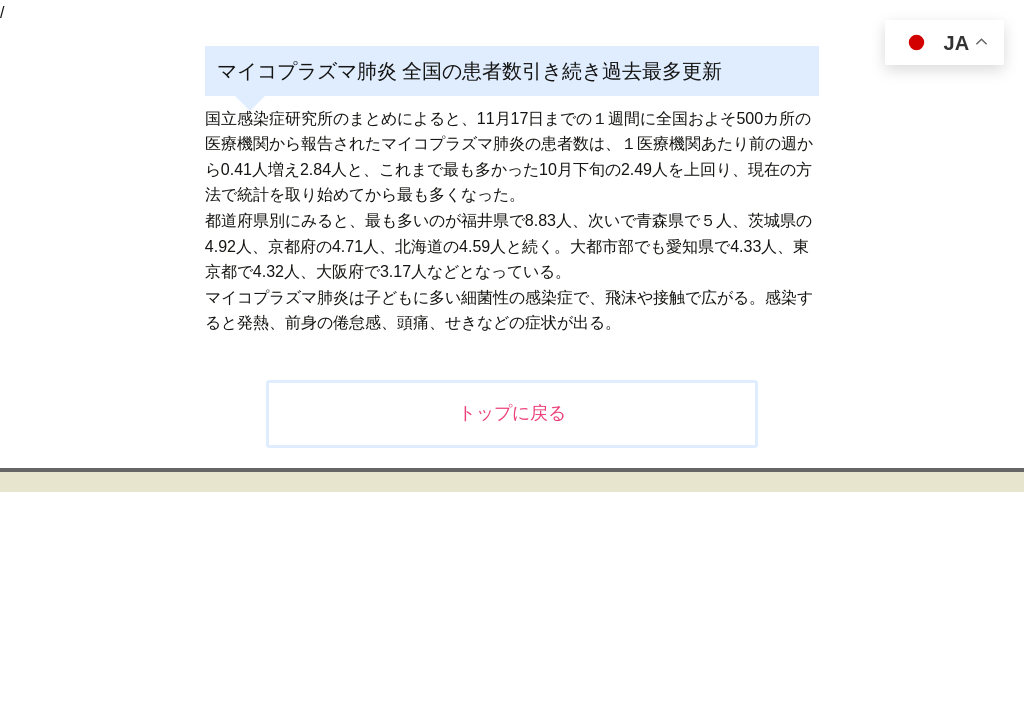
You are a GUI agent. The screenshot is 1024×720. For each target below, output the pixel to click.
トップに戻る (512, 413)
